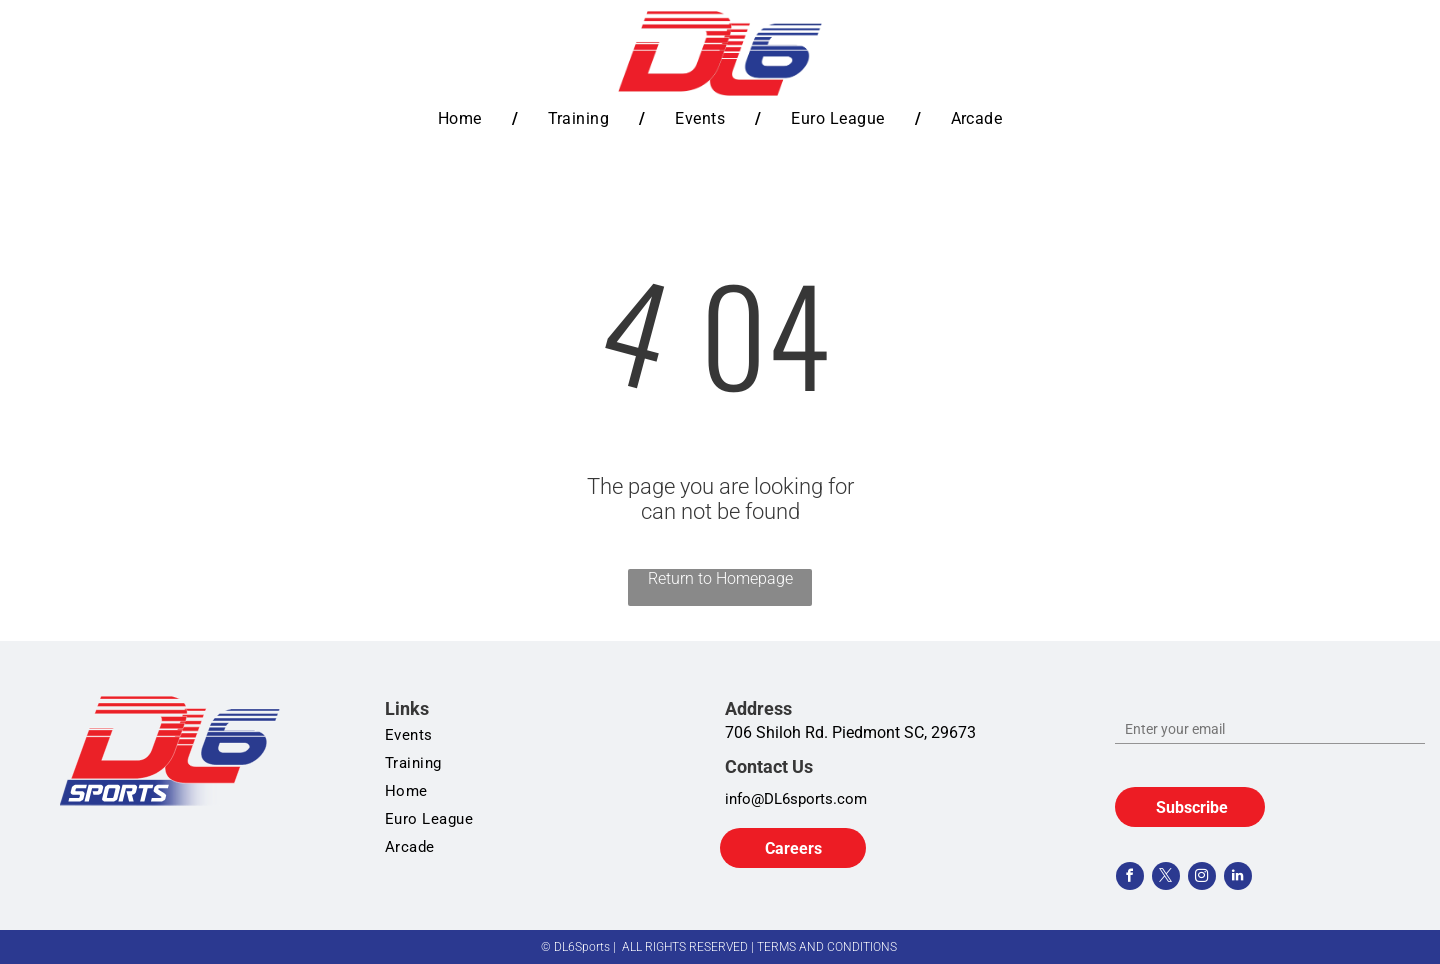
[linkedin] (1238, 878)
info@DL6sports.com (796, 799)
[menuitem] (463, 118)
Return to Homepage (720, 578)
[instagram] (1202, 878)
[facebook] (1130, 878)
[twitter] (1166, 878)
